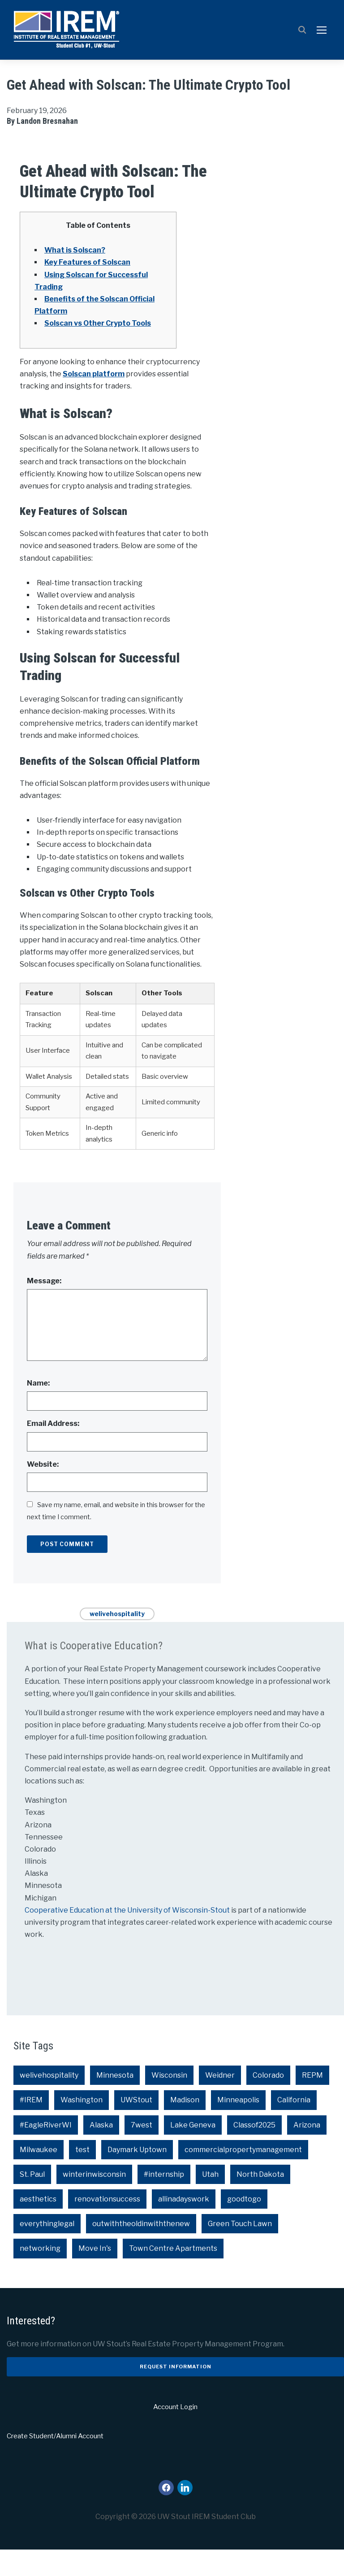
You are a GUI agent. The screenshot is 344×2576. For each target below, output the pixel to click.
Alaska (101, 2151)
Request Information (175, 2393)
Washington (81, 2126)
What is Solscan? (74, 276)
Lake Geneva (192, 2151)
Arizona (306, 2151)
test (82, 2175)
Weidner (220, 2101)
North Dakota (260, 2201)
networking (40, 2275)
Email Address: (53, 1450)
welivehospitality (117, 1640)
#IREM (31, 2126)
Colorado (268, 2101)
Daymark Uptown (137, 2175)
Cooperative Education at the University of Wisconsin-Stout (128, 1936)
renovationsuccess (107, 2225)
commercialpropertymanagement (243, 2175)
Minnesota (114, 2101)
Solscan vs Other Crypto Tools (97, 349)
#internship (164, 2201)
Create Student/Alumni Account (55, 2462)
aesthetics (38, 2225)
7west (141, 2151)
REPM (312, 2101)
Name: (38, 1409)
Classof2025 (254, 2151)
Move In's (94, 2275)
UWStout (136, 2126)
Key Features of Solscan (87, 288)
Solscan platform (94, 400)
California (293, 2126)
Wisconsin (169, 2101)
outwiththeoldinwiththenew (141, 2250)
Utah (210, 2201)
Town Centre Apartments (173, 2275)
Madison (184, 2126)
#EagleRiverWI (46, 2151)
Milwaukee (38, 2175)
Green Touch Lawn (240, 2250)
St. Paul (32, 2201)
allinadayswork (183, 2225)
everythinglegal (47, 2250)
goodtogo (244, 2225)
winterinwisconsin (94, 2201)
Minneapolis (238, 2126)
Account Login (175, 2433)
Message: (44, 1307)
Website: (43, 1490)
